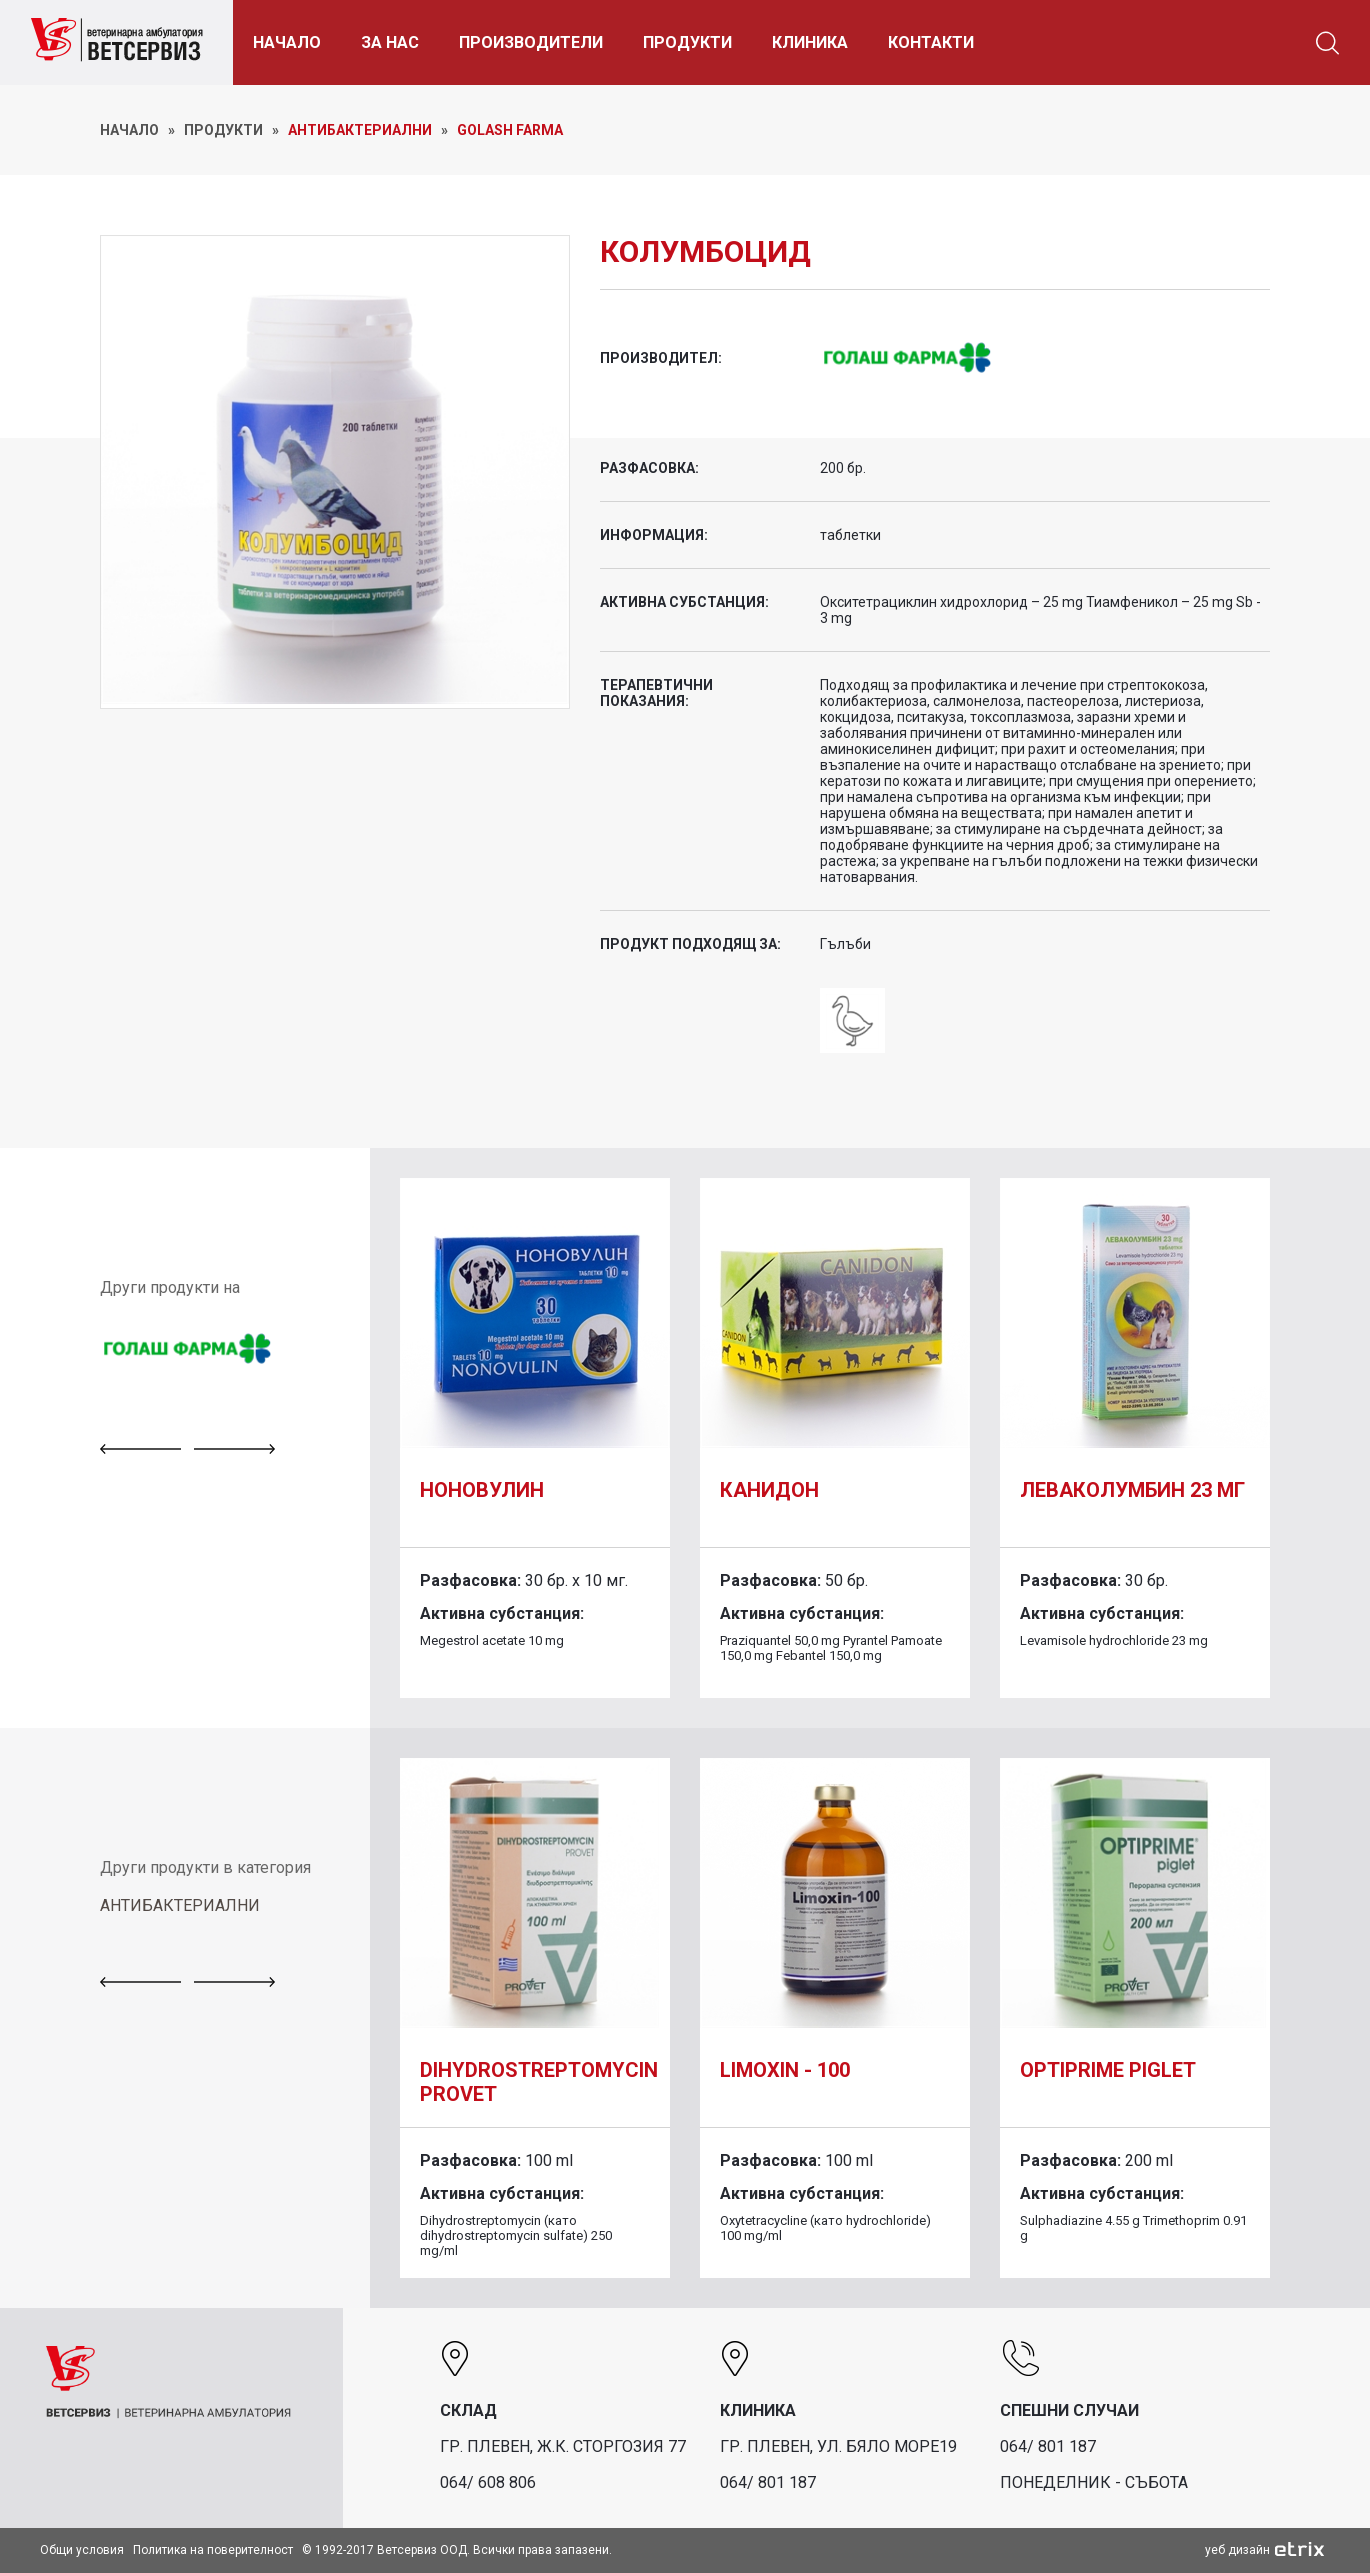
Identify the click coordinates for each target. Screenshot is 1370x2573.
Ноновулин (482, 1490)
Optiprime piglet (1108, 2070)
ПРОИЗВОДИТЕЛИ (531, 42)
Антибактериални (360, 130)
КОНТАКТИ (931, 42)
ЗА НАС (390, 42)
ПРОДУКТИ (687, 42)
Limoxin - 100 (785, 2070)
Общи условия (82, 2550)
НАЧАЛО (287, 42)
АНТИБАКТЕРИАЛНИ (180, 1905)
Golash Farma (510, 130)
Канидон (769, 1490)
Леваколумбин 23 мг (1132, 1490)
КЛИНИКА (810, 42)
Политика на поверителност (213, 2550)
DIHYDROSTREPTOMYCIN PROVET (539, 2082)
